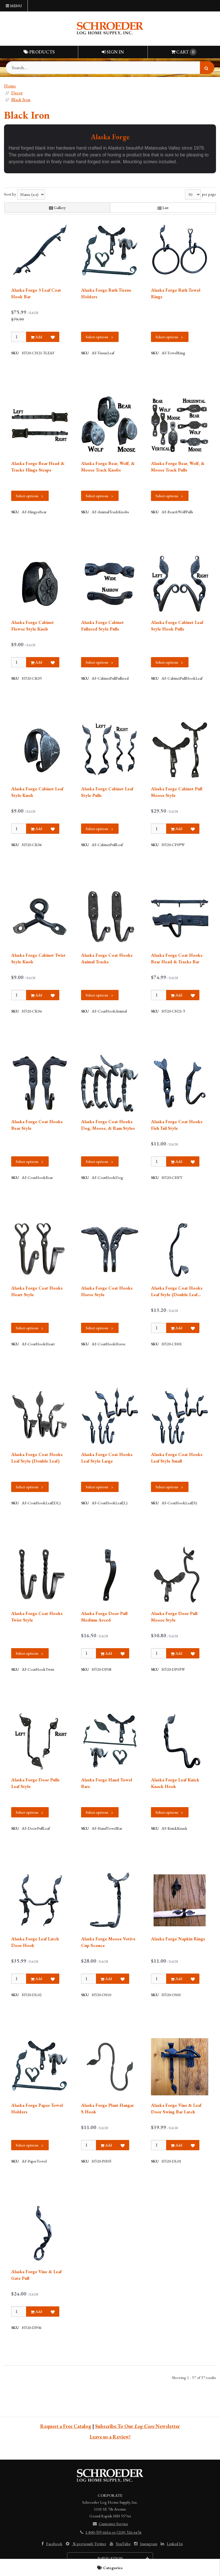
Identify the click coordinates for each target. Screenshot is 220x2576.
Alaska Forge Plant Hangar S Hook (107, 2108)
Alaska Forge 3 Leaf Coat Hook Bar (36, 293)
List (163, 207)
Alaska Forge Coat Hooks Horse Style (107, 1291)
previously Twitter (85, 2543)
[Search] (207, 67)
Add (36, 336)
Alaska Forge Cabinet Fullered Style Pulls (102, 625)
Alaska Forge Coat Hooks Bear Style (37, 1125)
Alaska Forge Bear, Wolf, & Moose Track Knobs (108, 466)
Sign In (113, 52)
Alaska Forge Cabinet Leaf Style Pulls (107, 792)
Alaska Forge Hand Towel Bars (106, 1783)
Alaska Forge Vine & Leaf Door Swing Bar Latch (176, 2108)
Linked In (171, 2543)
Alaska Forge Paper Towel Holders (37, 2108)
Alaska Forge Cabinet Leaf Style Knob (37, 792)
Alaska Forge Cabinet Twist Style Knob (38, 958)
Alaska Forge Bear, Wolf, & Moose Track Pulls (178, 466)
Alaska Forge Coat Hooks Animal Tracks (107, 958)
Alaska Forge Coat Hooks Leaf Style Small (177, 1457)
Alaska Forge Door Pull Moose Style (174, 1616)
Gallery (57, 207)
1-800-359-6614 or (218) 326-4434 (110, 2532)
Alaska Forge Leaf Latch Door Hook (35, 1942)
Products (39, 52)
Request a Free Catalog (65, 2426)
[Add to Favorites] (52, 337)
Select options (100, 336)
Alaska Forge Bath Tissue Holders (106, 293)
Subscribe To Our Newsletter (137, 2426)
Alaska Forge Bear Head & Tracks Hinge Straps (37, 466)
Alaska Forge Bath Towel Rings (175, 293)
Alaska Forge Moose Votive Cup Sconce (108, 1942)
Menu (14, 5)
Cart (184, 52)
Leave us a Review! (110, 2436)
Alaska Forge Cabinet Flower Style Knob (32, 625)
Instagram (145, 2543)
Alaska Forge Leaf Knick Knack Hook (175, 1783)
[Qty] (18, 337)
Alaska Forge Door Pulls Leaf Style (35, 1783)
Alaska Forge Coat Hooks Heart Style (37, 1291)
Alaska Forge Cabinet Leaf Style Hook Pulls (177, 625)
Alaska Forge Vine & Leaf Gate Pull (36, 2275)
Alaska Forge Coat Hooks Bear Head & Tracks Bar (177, 958)
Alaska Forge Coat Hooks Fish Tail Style (177, 1125)
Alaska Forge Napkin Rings (178, 1939)
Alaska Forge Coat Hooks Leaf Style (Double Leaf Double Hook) (177, 1291)
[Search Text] (110, 67)
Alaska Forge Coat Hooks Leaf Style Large (107, 1457)
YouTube (120, 2543)
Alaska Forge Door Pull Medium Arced (104, 1616)
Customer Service (110, 2523)
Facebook (50, 2543)
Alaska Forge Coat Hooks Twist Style (37, 1616)
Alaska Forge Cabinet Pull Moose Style (176, 792)
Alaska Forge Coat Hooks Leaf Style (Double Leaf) (37, 1457)
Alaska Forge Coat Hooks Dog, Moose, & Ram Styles (108, 1125)
